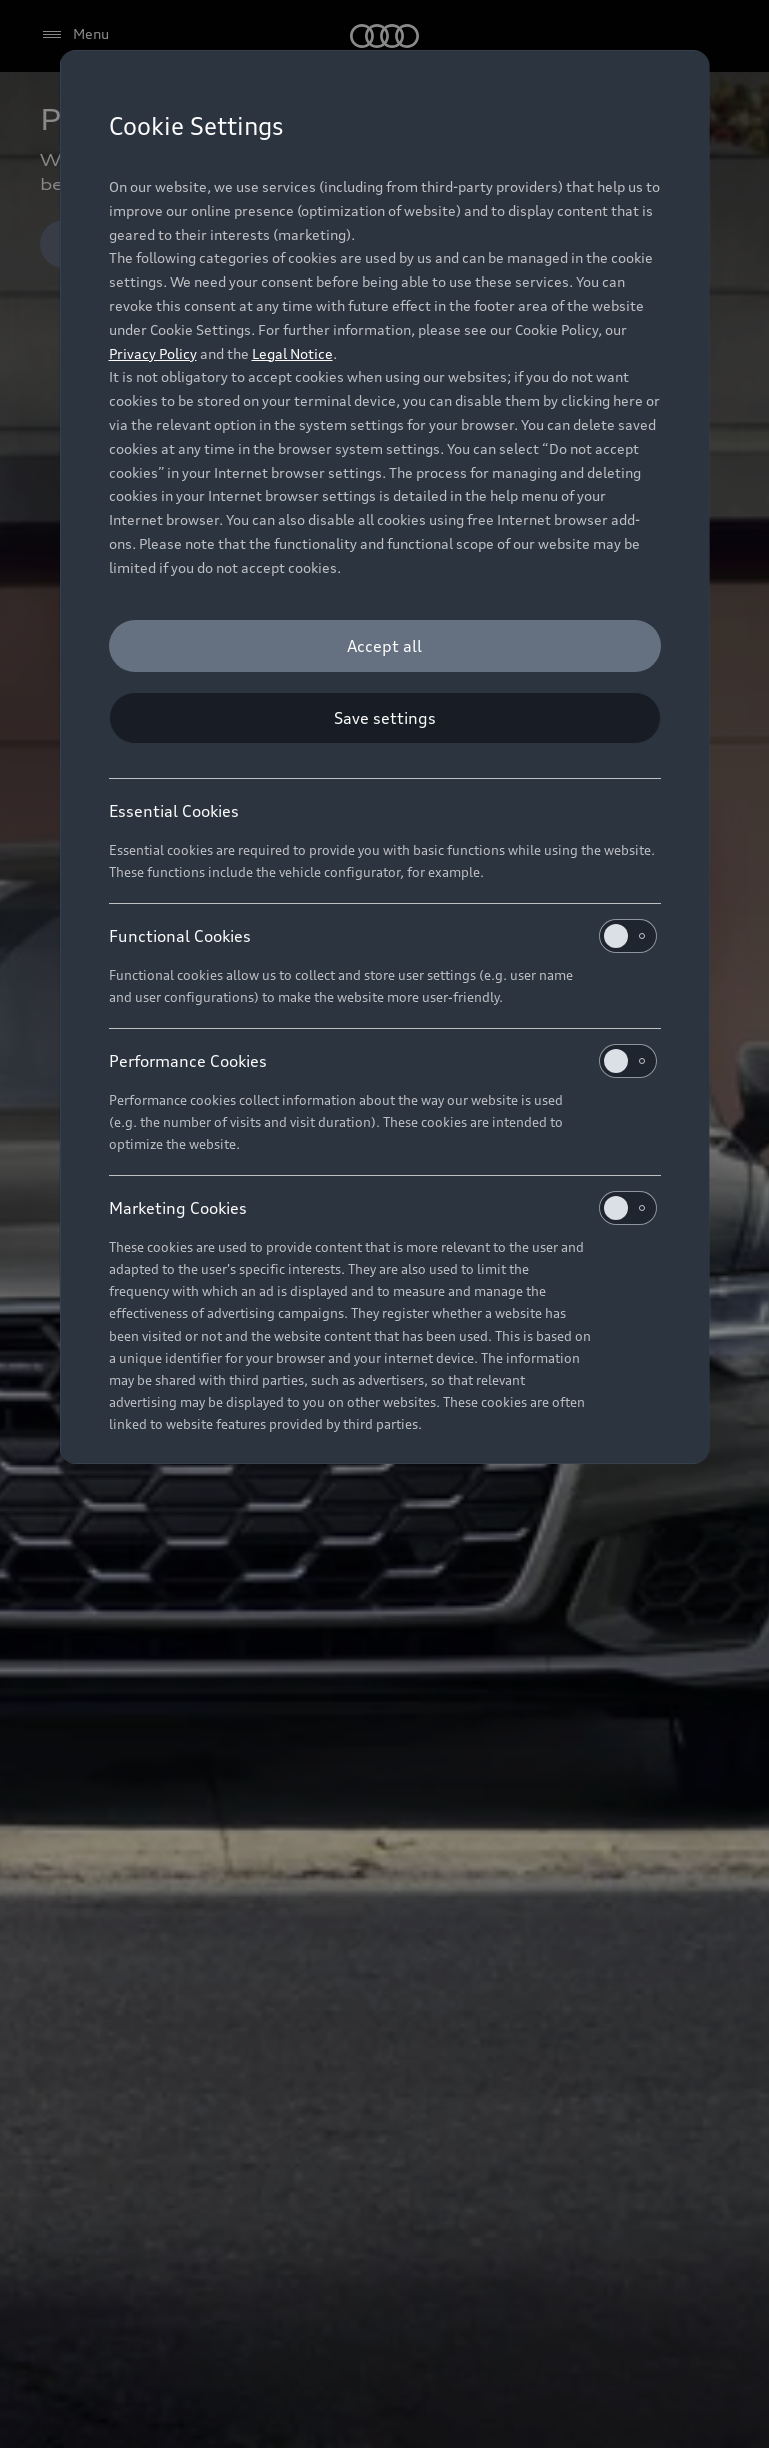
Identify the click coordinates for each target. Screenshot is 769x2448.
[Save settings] (385, 718)
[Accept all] (385, 646)
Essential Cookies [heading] (174, 811)
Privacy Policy (153, 353)
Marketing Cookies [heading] (383, 1208)
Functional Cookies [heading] (383, 936)
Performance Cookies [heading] (383, 1061)
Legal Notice (292, 353)
